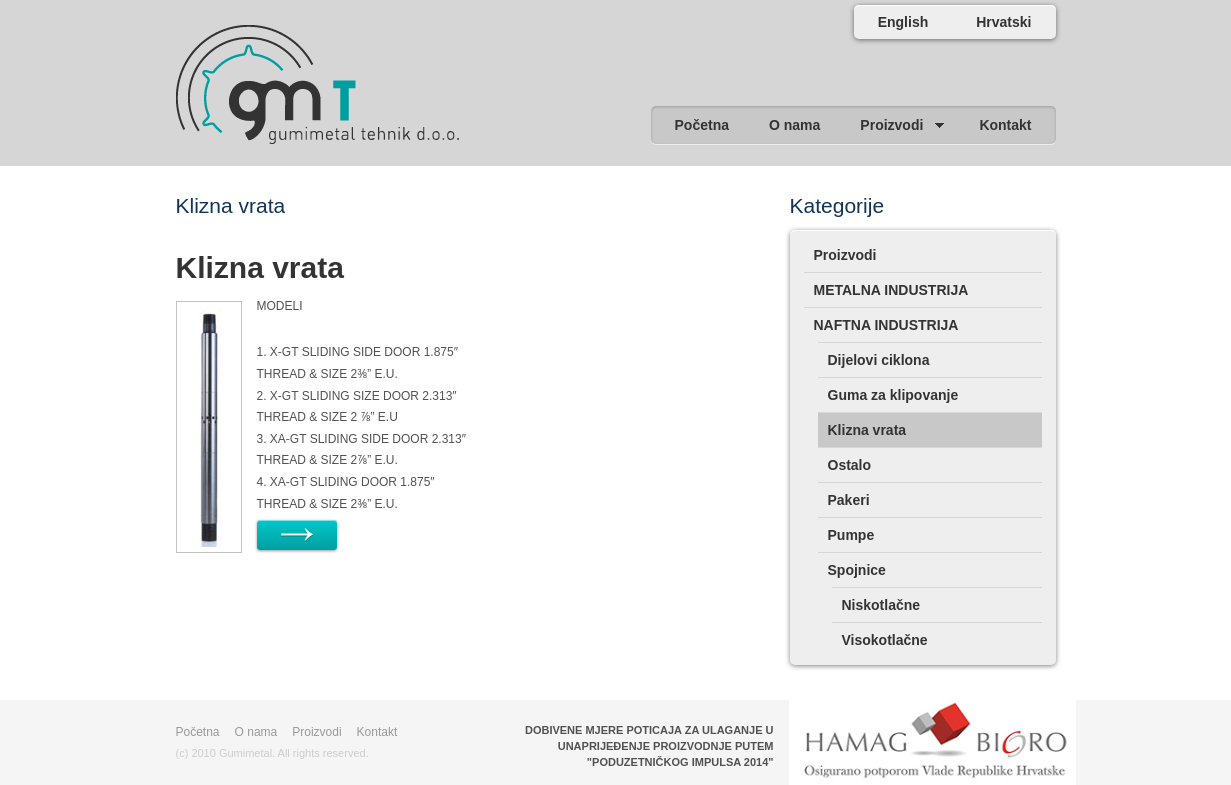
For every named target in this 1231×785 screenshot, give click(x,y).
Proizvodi (845, 255)
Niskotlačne (881, 605)
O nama (256, 732)
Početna (198, 732)
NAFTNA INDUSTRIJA (886, 325)
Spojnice (857, 570)
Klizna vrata (260, 267)
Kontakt (377, 732)
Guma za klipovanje (893, 395)
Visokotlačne (885, 640)
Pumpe (851, 535)
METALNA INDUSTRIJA (891, 290)
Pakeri (849, 500)
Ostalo (850, 465)
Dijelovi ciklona (879, 360)
